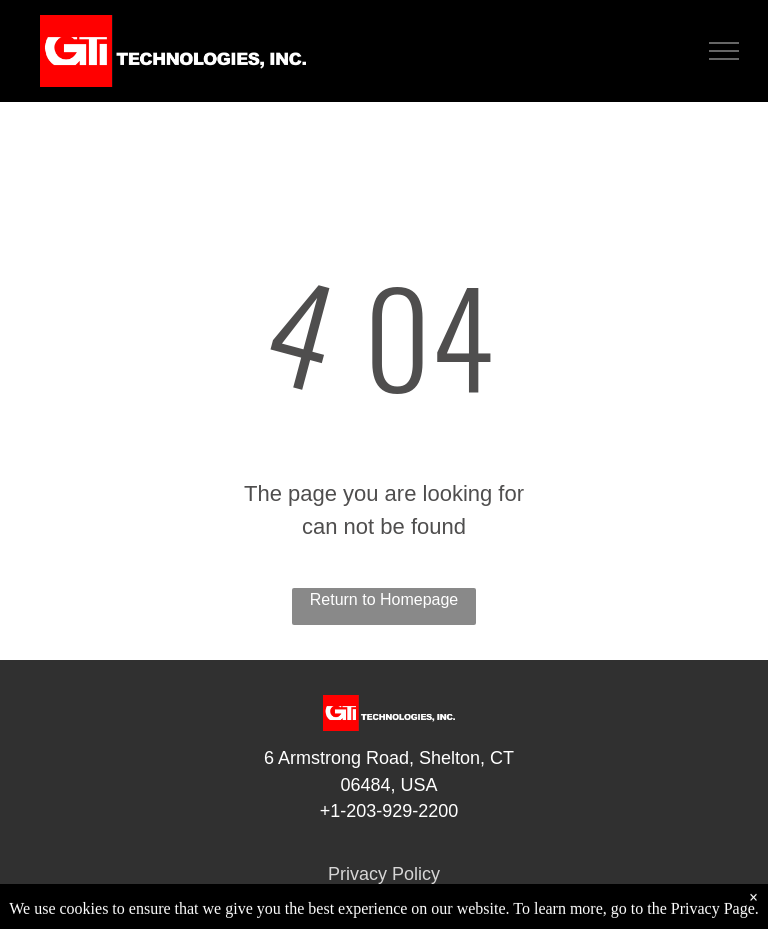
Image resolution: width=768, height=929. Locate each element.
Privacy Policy (384, 874)
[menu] (724, 51)
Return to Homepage (384, 599)
